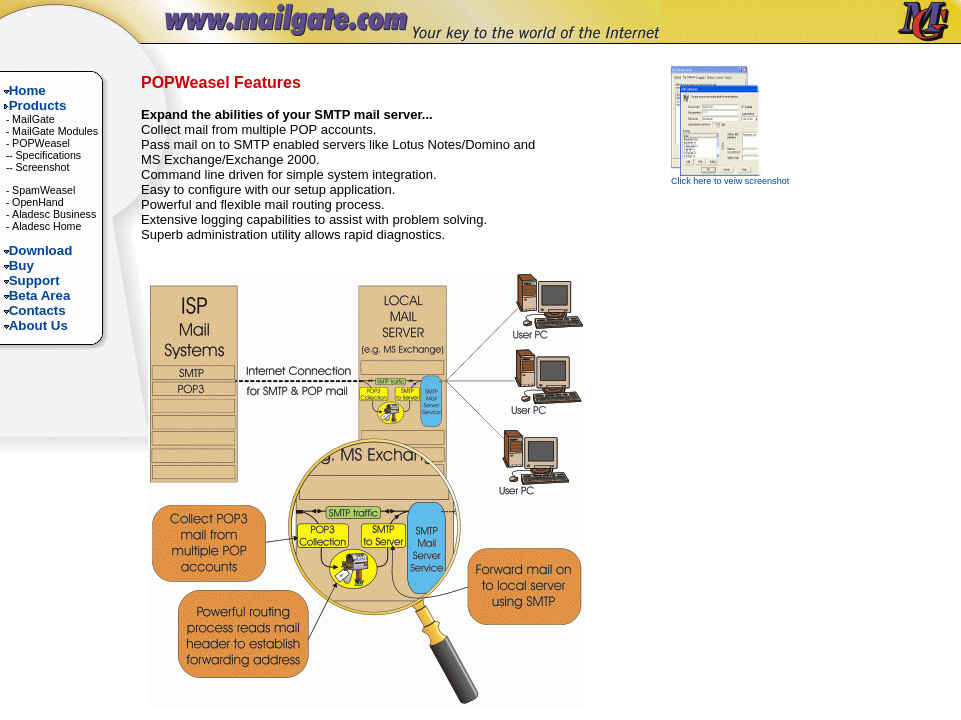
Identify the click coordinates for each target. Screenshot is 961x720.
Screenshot (42, 167)
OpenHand (38, 202)
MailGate (33, 119)
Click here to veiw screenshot (730, 177)
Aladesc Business (54, 214)
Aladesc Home (46, 226)
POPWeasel (41, 143)
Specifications (48, 155)
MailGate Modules (55, 131)
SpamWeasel (43, 190)
